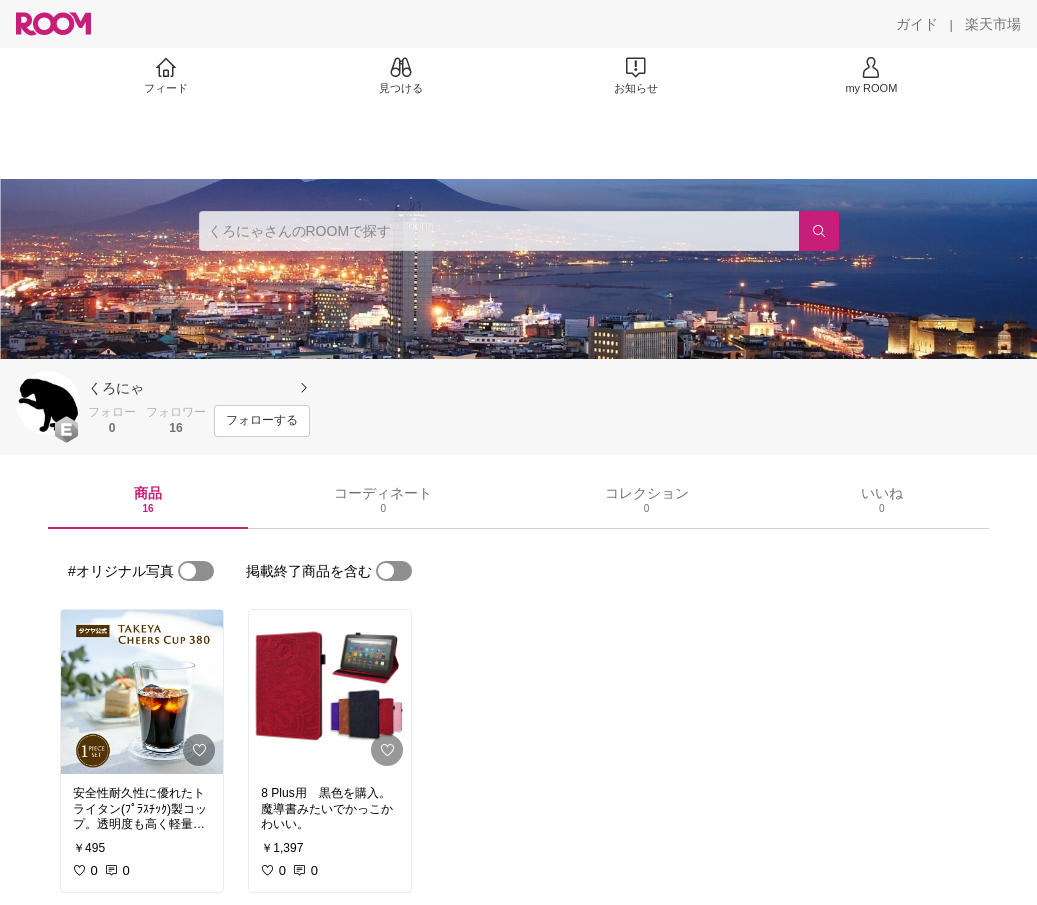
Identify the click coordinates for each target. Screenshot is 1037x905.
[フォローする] (262, 421)
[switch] (196, 571)
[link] (142, 692)
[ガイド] (917, 24)
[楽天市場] (993, 24)
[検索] (819, 231)
